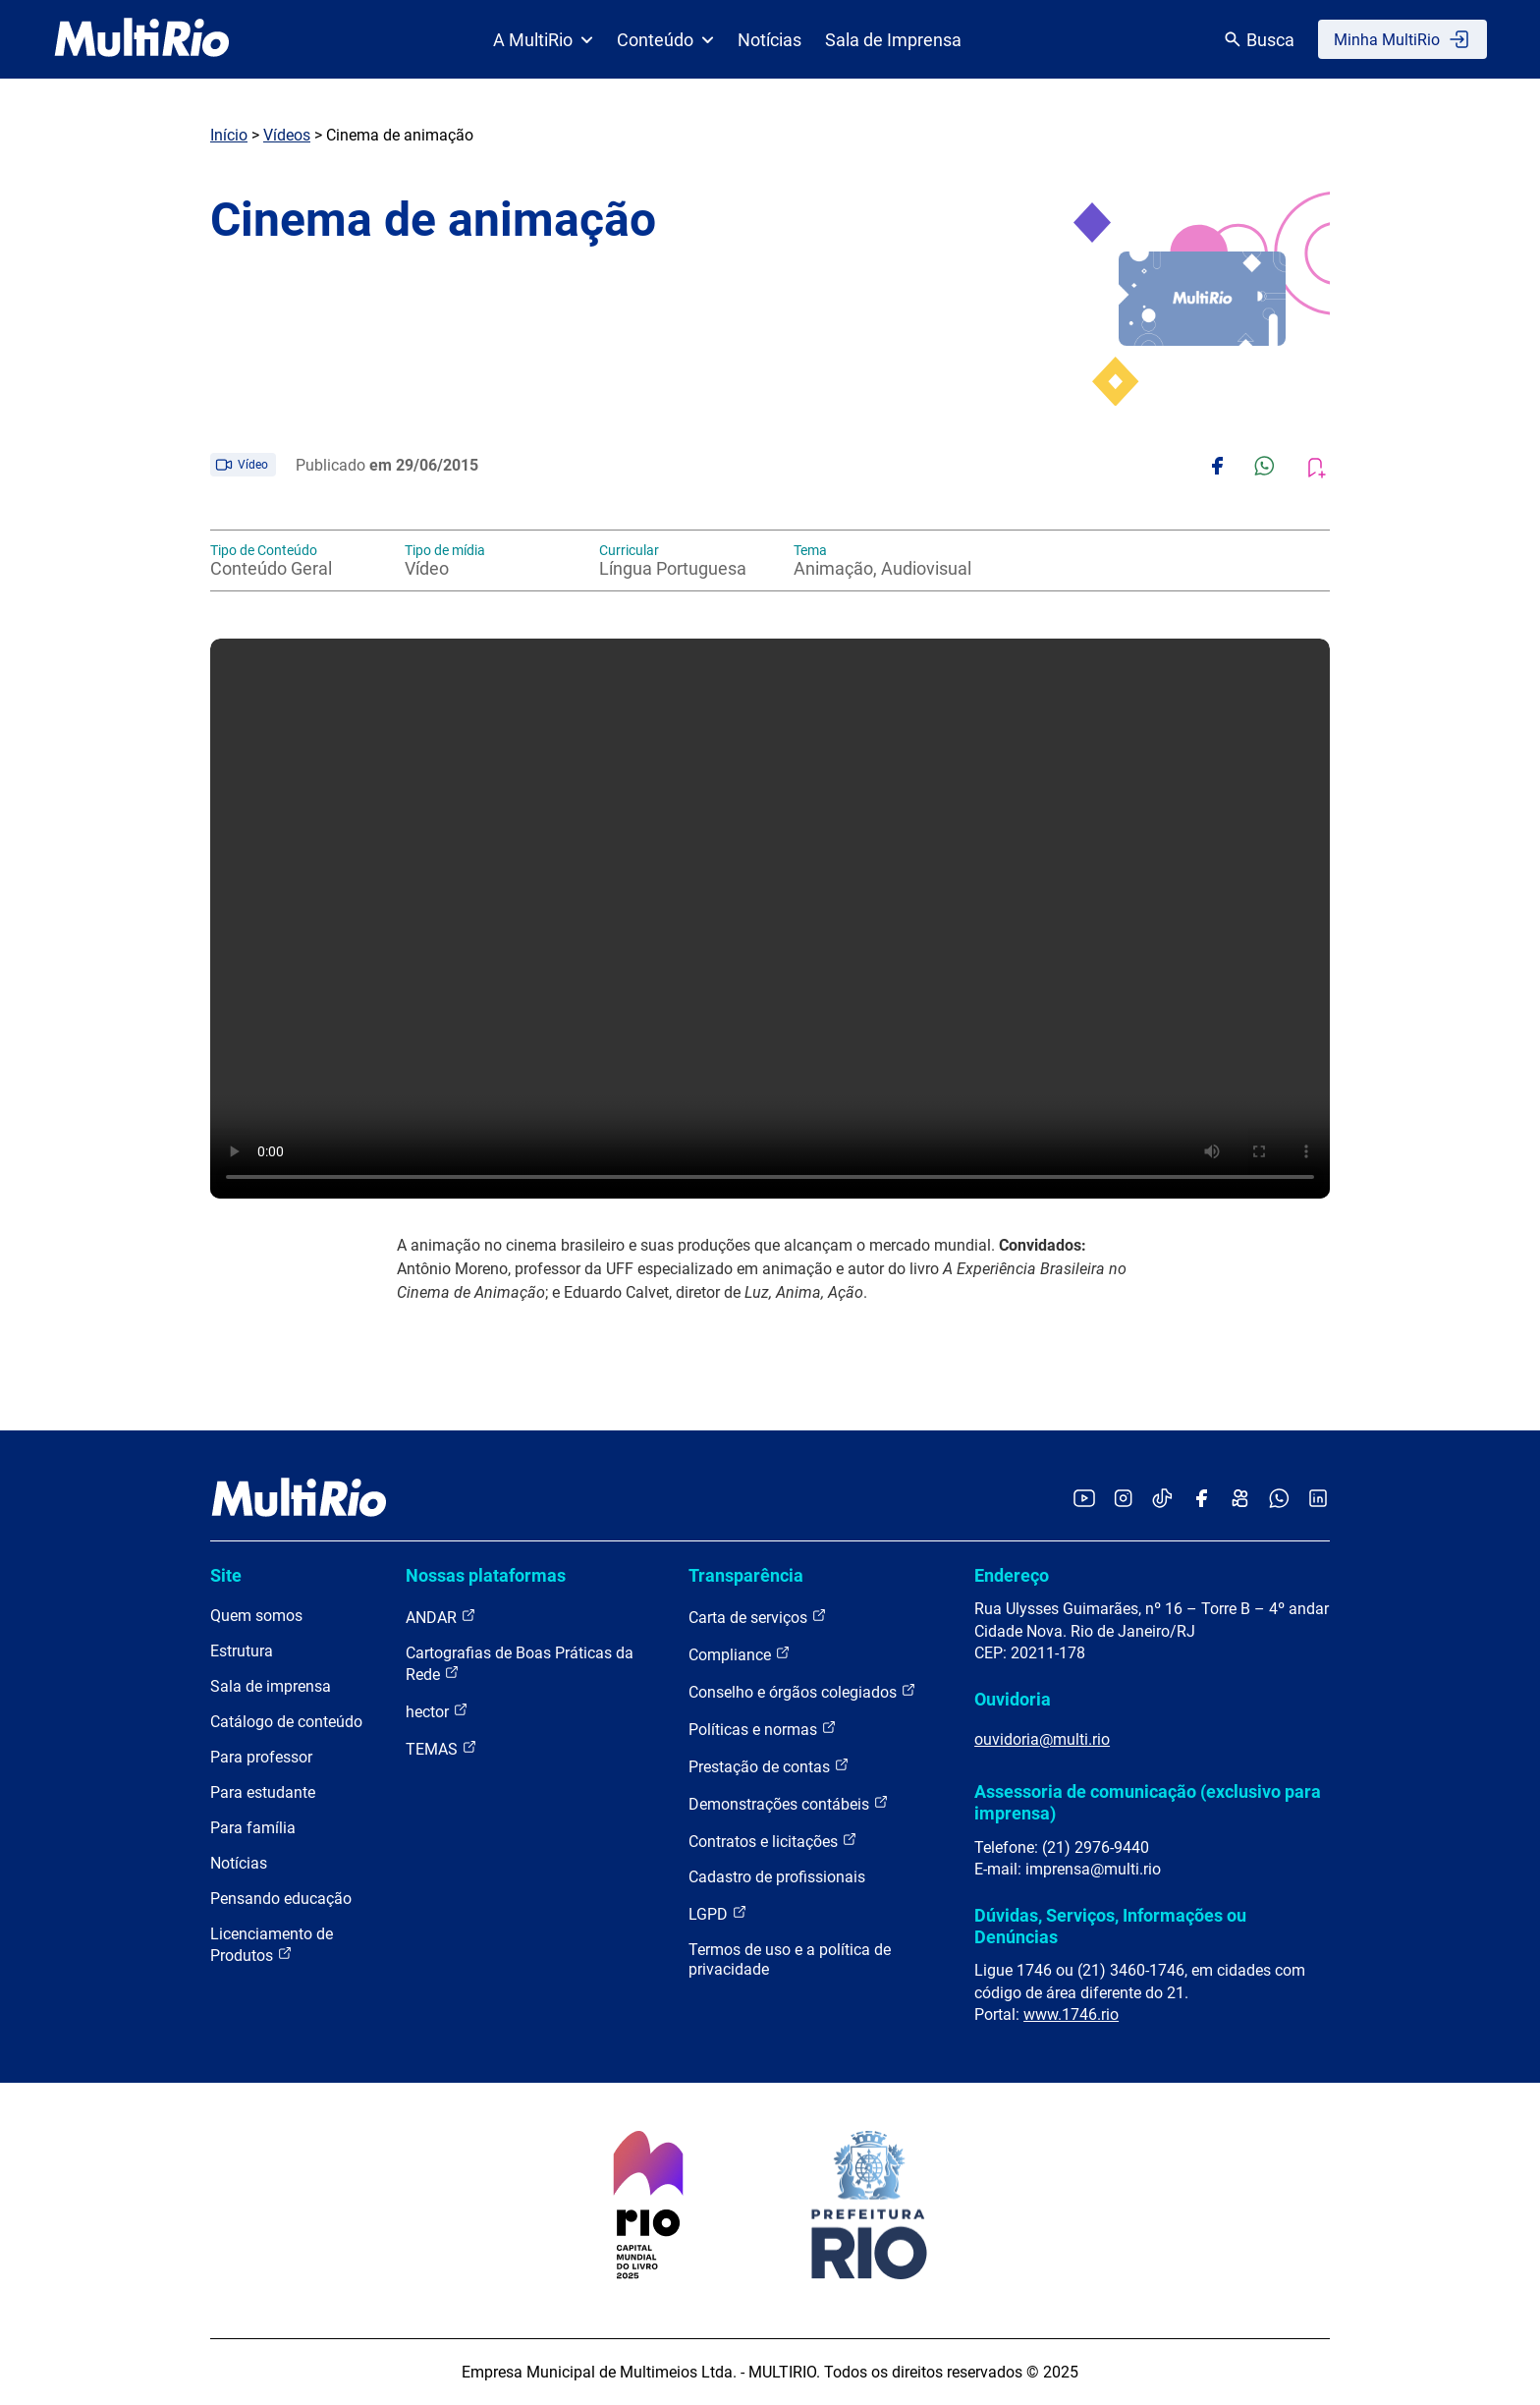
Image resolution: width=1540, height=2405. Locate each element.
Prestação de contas (769, 1766)
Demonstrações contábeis (788, 1803)
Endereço (1011, 1575)
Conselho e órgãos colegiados (802, 1691)
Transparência (745, 1575)
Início (229, 135)
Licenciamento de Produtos (271, 1945)
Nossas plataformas (486, 1575)
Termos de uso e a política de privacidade (789, 1959)
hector (437, 1711)
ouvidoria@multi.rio (1042, 1739)
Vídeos (286, 135)
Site (226, 1575)
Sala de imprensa (270, 1686)
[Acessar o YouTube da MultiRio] (1084, 1499)
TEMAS (441, 1748)
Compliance (739, 1654)
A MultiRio (543, 39)
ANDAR (441, 1616)
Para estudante (262, 1792)
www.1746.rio (1071, 2014)
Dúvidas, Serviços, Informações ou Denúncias (1110, 1926)
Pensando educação (281, 1898)
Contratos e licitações (772, 1840)
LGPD (717, 1913)
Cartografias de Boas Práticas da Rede (519, 1664)
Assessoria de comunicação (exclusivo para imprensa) (1147, 1802)
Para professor (261, 1757)
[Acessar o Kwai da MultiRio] (1240, 1499)
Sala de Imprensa (893, 39)
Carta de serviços (757, 1616)
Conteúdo (665, 39)
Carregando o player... (770, 919)
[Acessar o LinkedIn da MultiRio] (1318, 1499)
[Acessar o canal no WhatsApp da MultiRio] (1279, 1499)
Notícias (769, 39)
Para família (253, 1827)
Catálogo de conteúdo (286, 1721)
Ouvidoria (1012, 1699)
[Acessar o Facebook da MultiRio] (1201, 1499)
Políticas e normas (762, 1728)
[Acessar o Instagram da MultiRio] (1123, 1499)
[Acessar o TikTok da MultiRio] (1162, 1499)
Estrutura (241, 1651)
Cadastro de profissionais (776, 1877)
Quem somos (256, 1615)
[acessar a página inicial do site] (142, 39)
